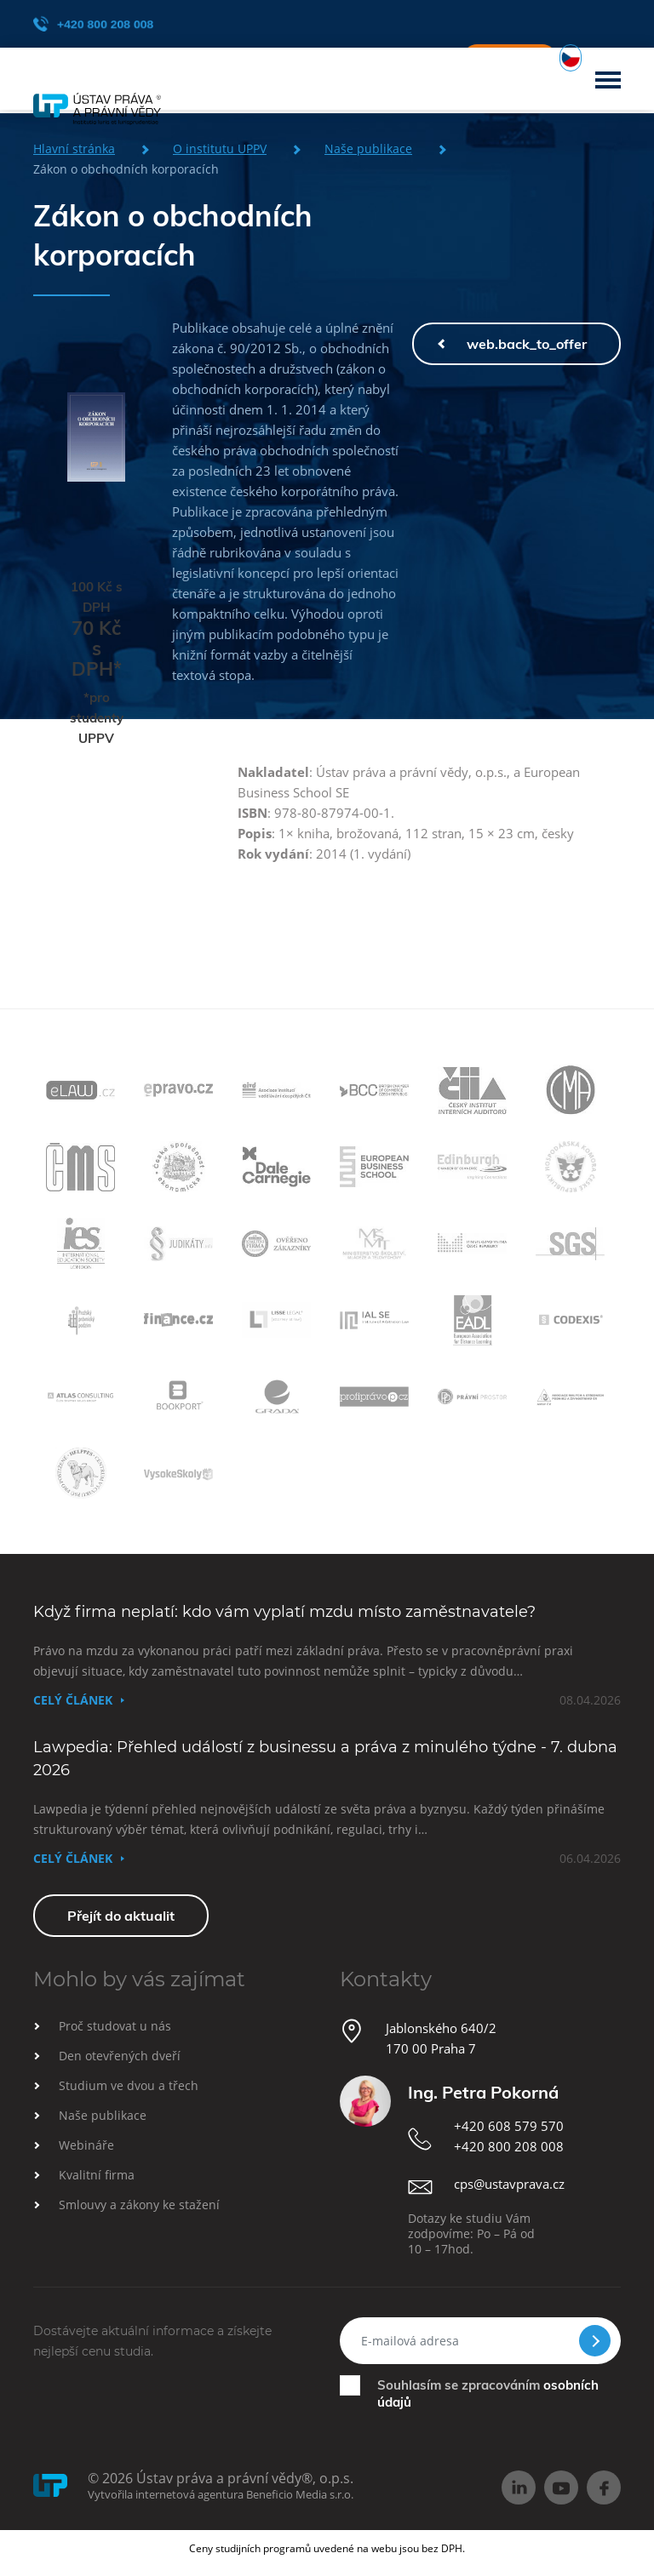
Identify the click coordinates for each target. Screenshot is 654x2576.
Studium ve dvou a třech (128, 2085)
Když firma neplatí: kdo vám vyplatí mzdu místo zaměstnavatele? (284, 1611)
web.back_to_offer (527, 343)
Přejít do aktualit (121, 1915)
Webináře (86, 2145)
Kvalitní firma (97, 2175)
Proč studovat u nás (115, 2026)
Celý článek (72, 1700)
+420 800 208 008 (93, 23)
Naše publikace (102, 2115)
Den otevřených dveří (120, 2056)
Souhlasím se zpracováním (488, 2393)
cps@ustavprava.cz (509, 2183)
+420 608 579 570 (509, 2125)
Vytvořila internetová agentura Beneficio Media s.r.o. (220, 2494)
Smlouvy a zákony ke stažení (139, 2204)
